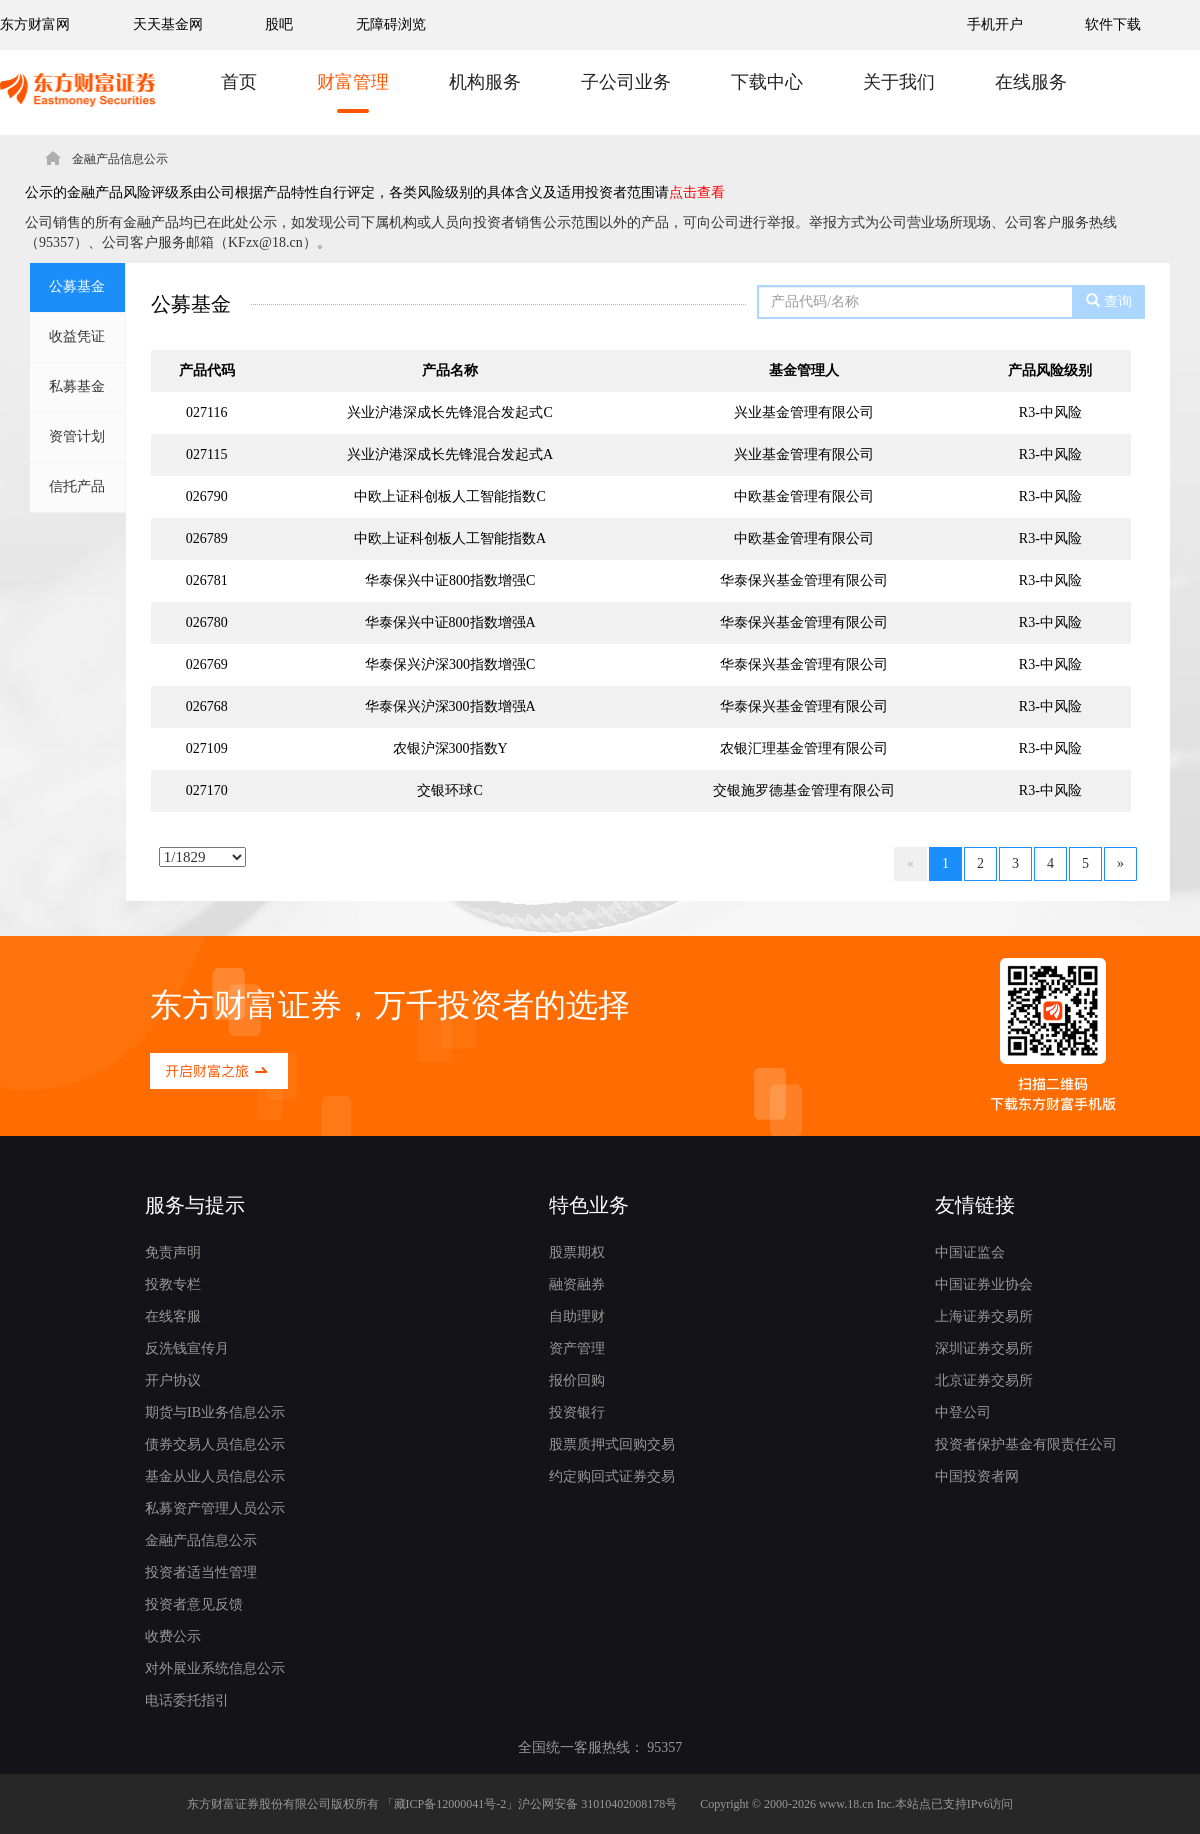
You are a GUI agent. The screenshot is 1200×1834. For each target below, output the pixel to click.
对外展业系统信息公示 (215, 1668)
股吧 (279, 24)
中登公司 (963, 1412)
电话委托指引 (187, 1700)
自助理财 (577, 1316)
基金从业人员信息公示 (215, 1476)
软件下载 (1113, 24)
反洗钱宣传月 (187, 1348)
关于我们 (899, 82)
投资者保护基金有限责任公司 (1026, 1444)
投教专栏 (173, 1284)
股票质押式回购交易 (612, 1444)
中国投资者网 (977, 1476)
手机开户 (997, 24)
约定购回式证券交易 (612, 1476)
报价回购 (577, 1380)
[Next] (1120, 864)
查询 (1109, 301)
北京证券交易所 (984, 1380)
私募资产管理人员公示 (215, 1508)
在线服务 (1031, 82)
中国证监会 (970, 1252)
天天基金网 (168, 24)
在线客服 (173, 1316)
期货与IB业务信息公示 (215, 1412)
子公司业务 (626, 82)
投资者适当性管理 (201, 1572)
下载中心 (767, 82)
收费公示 (173, 1636)
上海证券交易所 (984, 1316)
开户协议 (173, 1380)
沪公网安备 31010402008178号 (597, 1804)
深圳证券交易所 (984, 1348)
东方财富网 (35, 24)
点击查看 (697, 192)
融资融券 (577, 1284)
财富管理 (353, 82)
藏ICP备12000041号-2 (450, 1804)
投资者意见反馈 (194, 1604)
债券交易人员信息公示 (215, 1444)
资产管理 (577, 1348)
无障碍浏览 (391, 24)
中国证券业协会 (984, 1284)
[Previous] (910, 864)
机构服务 (485, 82)
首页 (239, 82)
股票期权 (577, 1252)
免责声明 (173, 1252)
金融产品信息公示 (201, 1540)
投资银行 (577, 1412)
